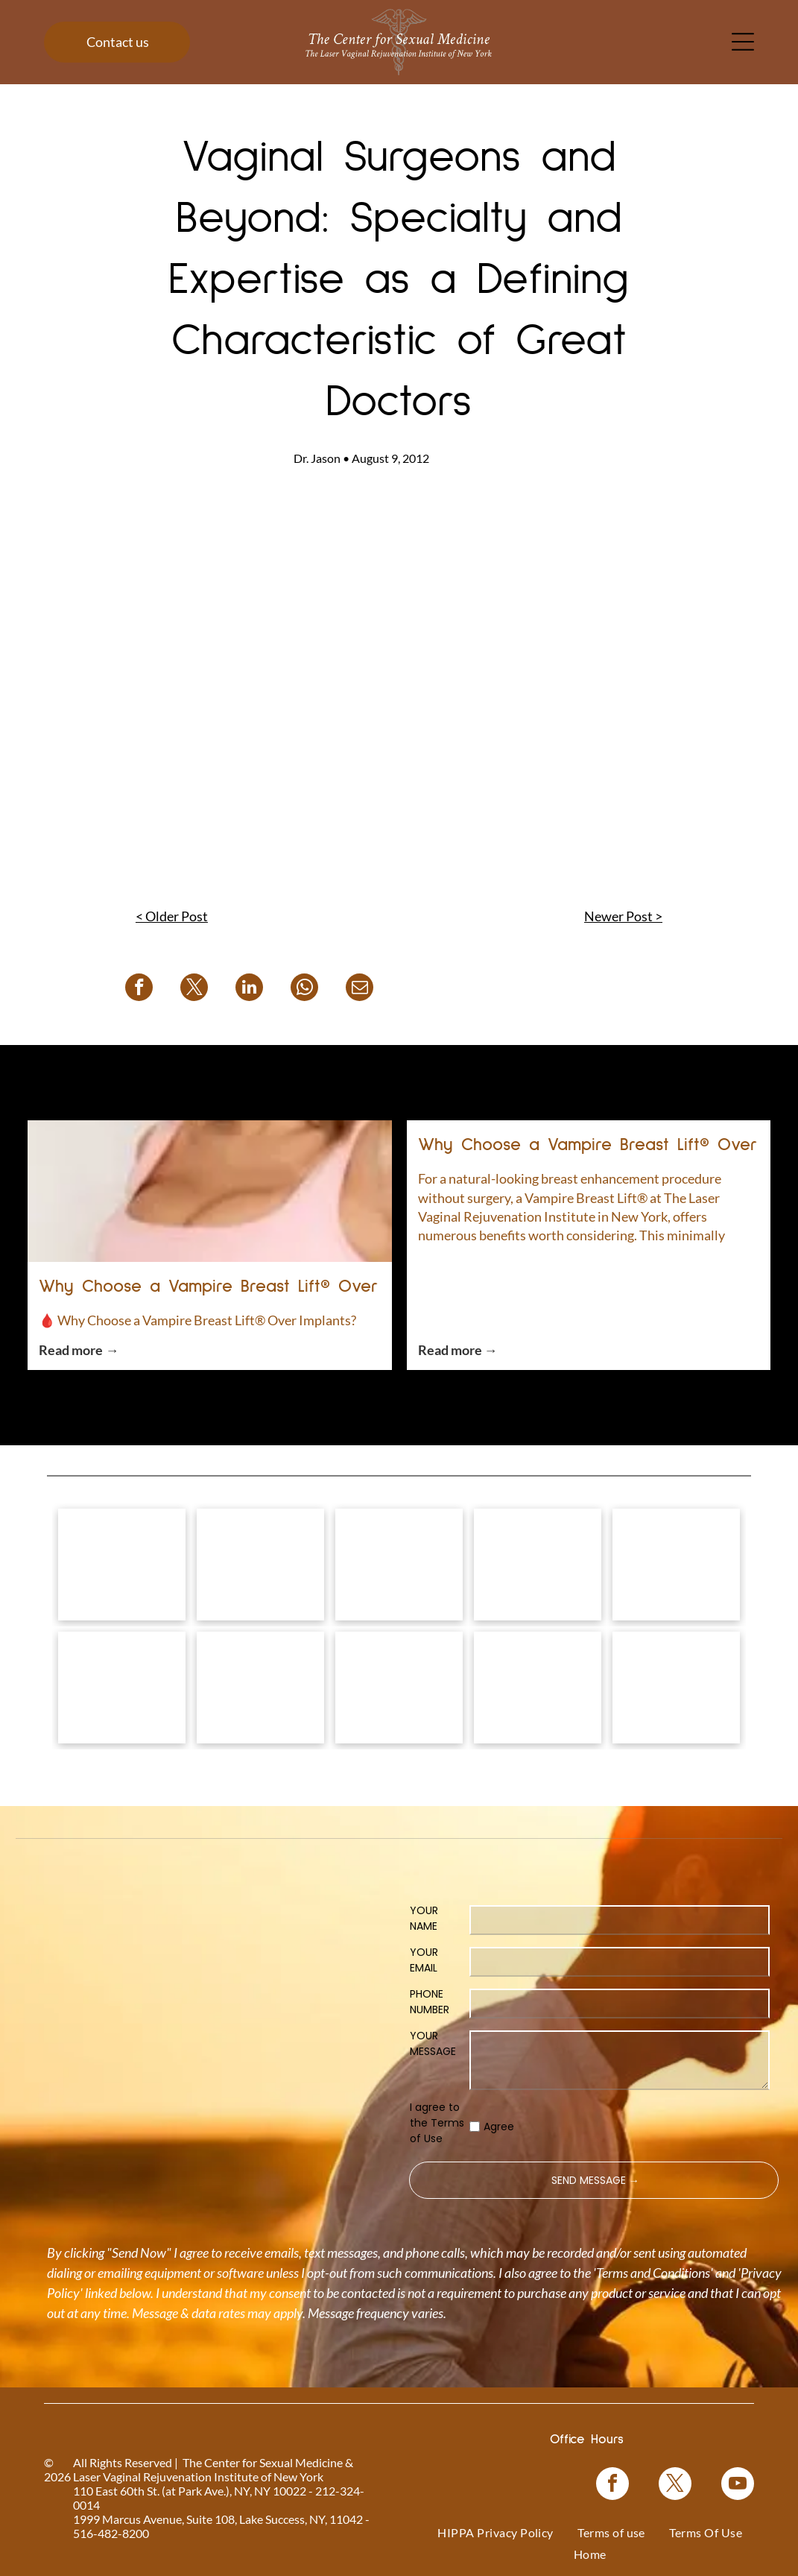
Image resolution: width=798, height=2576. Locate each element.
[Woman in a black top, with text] (399, 1687)
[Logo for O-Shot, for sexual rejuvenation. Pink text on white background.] (260, 1687)
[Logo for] (122, 1564)
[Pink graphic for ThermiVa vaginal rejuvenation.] (122, 1687)
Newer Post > (623, 916)
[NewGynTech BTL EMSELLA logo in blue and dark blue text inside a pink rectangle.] (676, 1687)
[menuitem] (495, 2532)
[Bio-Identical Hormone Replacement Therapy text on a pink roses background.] (537, 1564)
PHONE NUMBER (429, 2001)
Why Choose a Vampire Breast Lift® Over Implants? (209, 1289)
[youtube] (737, 2485)
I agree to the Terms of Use (437, 2123)
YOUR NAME (424, 1918)
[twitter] (675, 2485)
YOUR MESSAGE (433, 2043)
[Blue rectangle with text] (537, 1687)
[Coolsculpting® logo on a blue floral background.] (676, 1564)
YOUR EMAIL (424, 1960)
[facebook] (612, 2485)
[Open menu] (743, 42)
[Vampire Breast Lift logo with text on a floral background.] (399, 1564)
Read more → (78, 1350)
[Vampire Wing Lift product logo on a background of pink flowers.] (260, 1564)
